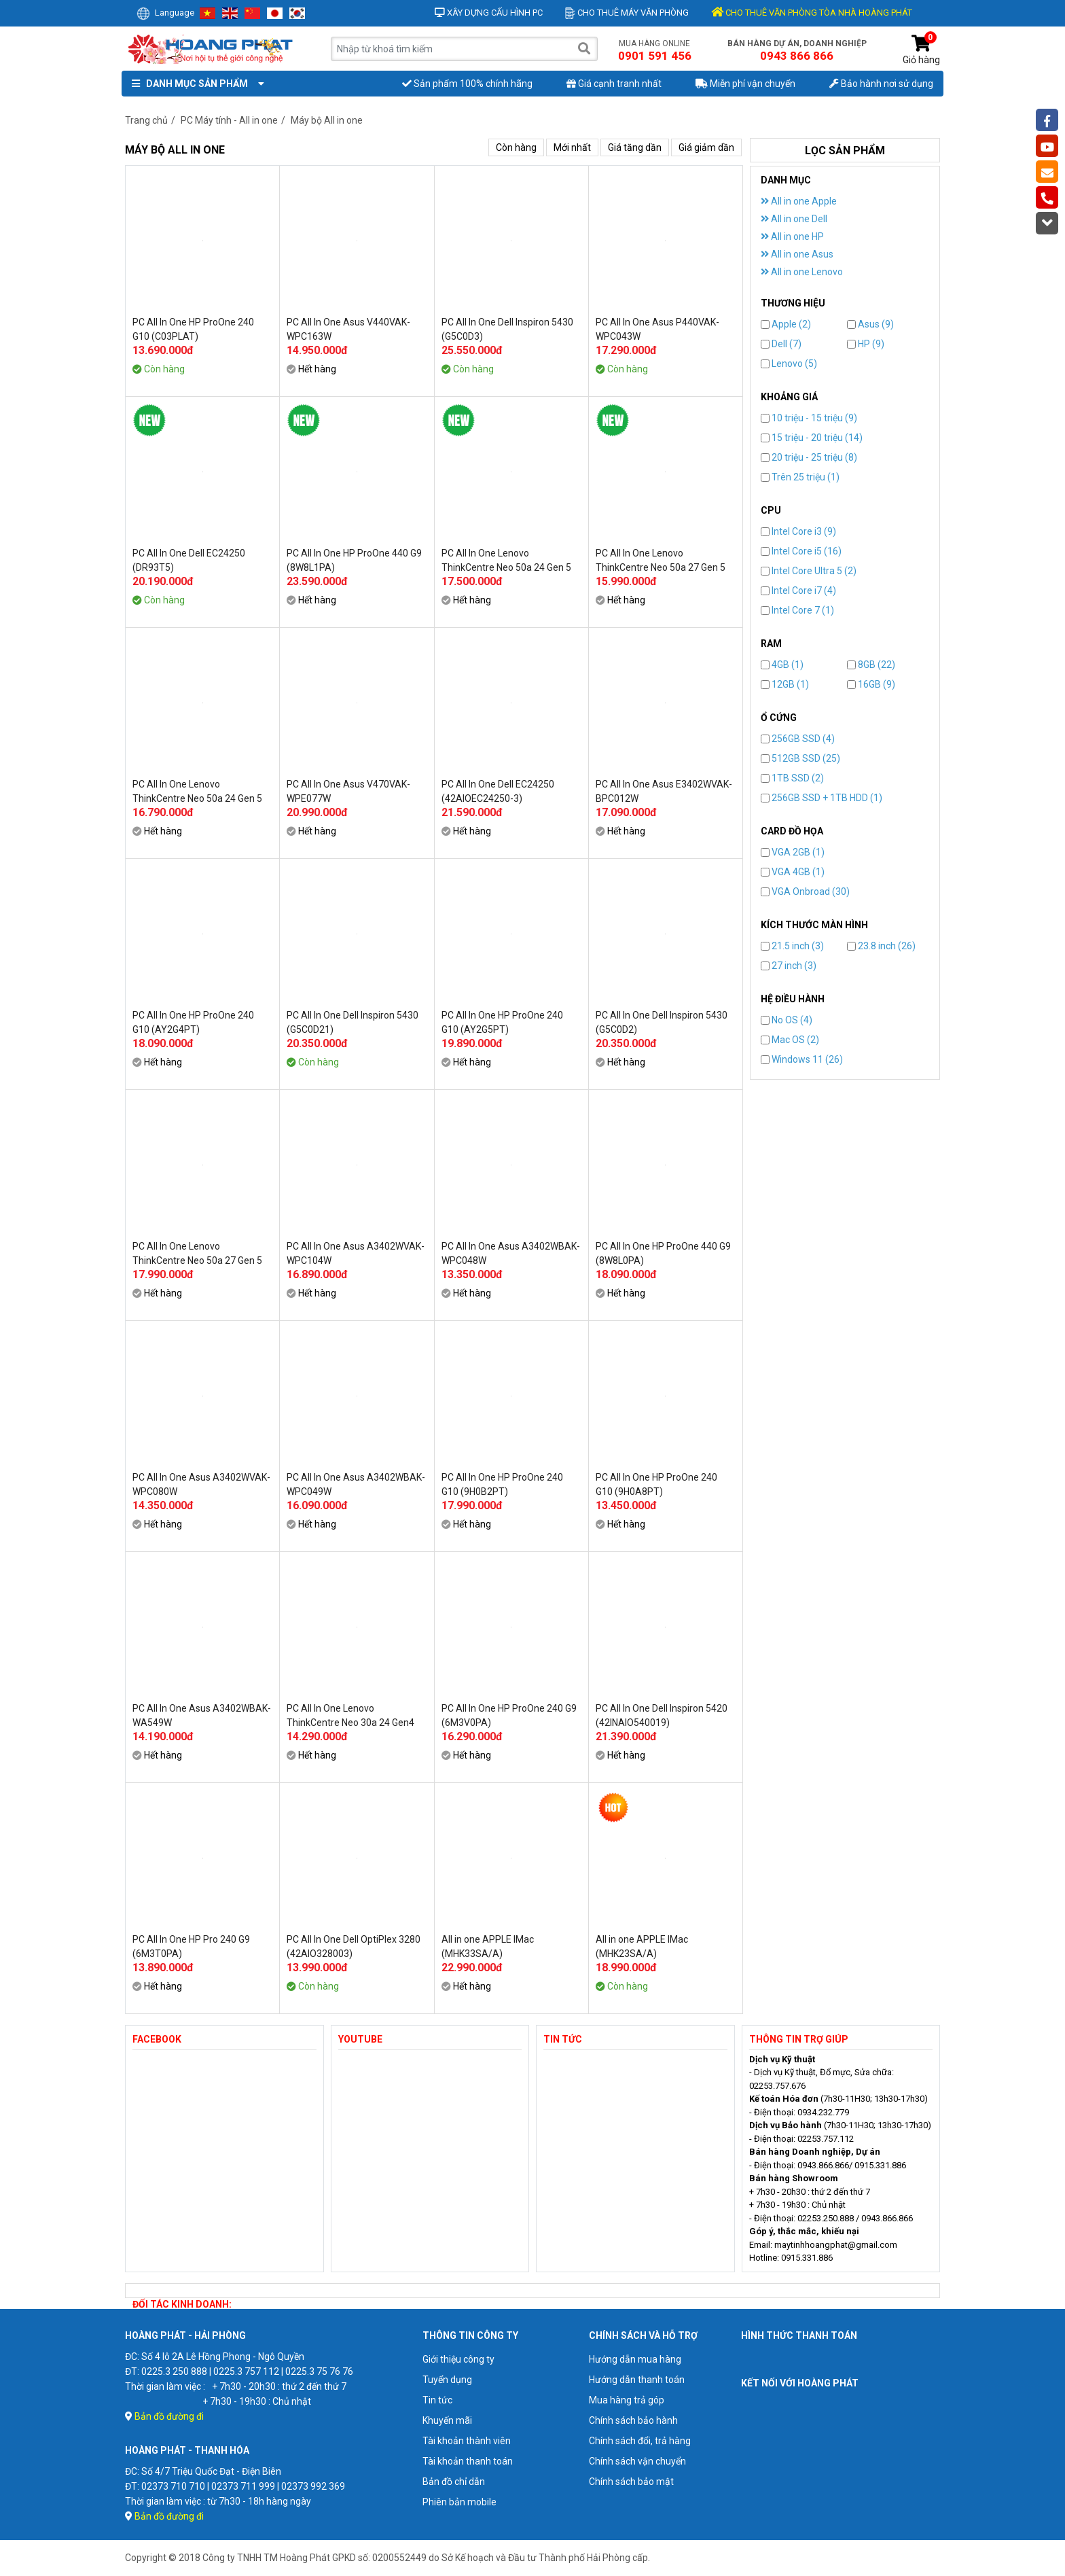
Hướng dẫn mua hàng (635, 2359)
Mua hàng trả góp (626, 2400)
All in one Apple (799, 201)
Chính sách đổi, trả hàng (640, 2440)
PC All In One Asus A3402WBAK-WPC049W (356, 1484)
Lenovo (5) (789, 363)
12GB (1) (785, 684)
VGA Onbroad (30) (805, 891)
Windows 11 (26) (802, 1059)
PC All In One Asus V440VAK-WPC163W (348, 329)
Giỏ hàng (921, 50)
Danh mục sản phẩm (195, 83)
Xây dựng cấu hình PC (489, 12)
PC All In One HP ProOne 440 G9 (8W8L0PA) (663, 1253)
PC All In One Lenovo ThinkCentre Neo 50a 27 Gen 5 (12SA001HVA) (197, 1254)
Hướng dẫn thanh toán (637, 2379)
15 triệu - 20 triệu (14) (812, 437)
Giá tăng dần (635, 147)
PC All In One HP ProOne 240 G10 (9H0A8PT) (656, 1484)
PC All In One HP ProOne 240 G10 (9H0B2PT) (502, 1484)
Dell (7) (781, 343)
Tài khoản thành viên (466, 2440)
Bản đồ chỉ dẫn (453, 2481)
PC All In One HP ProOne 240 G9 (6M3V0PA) (509, 1715)
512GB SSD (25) (800, 758)
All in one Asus (797, 254)
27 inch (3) (788, 965)
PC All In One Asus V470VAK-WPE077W (348, 791)
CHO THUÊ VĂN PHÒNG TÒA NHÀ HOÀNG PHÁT (811, 12)
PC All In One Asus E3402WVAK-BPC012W (664, 791)
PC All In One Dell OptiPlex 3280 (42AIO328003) (353, 1946)
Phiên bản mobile (459, 2501)
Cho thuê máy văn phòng (627, 12)
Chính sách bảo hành (633, 2420)
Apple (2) (786, 324)
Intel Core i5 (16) (801, 551)
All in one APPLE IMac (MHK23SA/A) (642, 1946)
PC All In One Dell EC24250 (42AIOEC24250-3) (497, 791)
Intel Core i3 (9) (798, 531)
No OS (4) (786, 1019)
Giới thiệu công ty (458, 2359)
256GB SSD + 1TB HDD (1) (821, 797)
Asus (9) (870, 324)
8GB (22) (871, 664)
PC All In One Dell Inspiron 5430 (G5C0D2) (661, 1022)
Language (165, 12)
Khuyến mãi (447, 2420)
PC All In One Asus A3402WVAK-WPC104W (356, 1253)
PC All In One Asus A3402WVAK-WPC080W (201, 1484)
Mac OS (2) (790, 1039)
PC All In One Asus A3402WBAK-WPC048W (510, 1253)
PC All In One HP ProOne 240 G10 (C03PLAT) (193, 329)
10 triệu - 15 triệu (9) (809, 417)
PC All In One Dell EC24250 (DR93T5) (188, 560)
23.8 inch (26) (881, 945)
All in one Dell (794, 218)
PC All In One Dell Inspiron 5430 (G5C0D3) (507, 329)
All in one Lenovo (802, 271)
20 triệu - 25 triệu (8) (809, 457)
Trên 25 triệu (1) (800, 477)
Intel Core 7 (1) (797, 610)
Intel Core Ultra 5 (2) (808, 570)
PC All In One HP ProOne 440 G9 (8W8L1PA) (354, 560)
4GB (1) (782, 664)
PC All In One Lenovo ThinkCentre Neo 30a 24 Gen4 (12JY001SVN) (350, 1716)
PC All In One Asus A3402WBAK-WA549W (201, 1715)
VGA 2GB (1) (793, 852)
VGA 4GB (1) (793, 871)
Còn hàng (516, 147)
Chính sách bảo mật (631, 2481)
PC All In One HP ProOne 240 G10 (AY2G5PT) (502, 1022)
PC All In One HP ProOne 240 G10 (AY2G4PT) (193, 1022)
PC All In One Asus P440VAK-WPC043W (657, 329)
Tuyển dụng (447, 2379)
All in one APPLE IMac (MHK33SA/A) (487, 1946)
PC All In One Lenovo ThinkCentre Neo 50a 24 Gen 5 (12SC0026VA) (197, 792)
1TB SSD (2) (792, 778)
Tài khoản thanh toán (467, 2461)
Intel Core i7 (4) (798, 590)
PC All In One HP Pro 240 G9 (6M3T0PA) (191, 1946)
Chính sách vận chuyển (637, 2461)
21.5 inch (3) (792, 945)
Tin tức (437, 2400)
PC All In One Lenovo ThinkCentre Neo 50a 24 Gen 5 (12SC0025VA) (506, 561)
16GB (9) (871, 684)
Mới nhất (572, 147)
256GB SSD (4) (798, 738)
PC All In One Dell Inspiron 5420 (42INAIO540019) (661, 1715)
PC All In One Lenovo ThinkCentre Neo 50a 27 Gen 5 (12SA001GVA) (660, 561)
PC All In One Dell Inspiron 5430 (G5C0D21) (352, 1022)
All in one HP (792, 236)
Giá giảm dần (706, 147)
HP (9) (865, 343)
